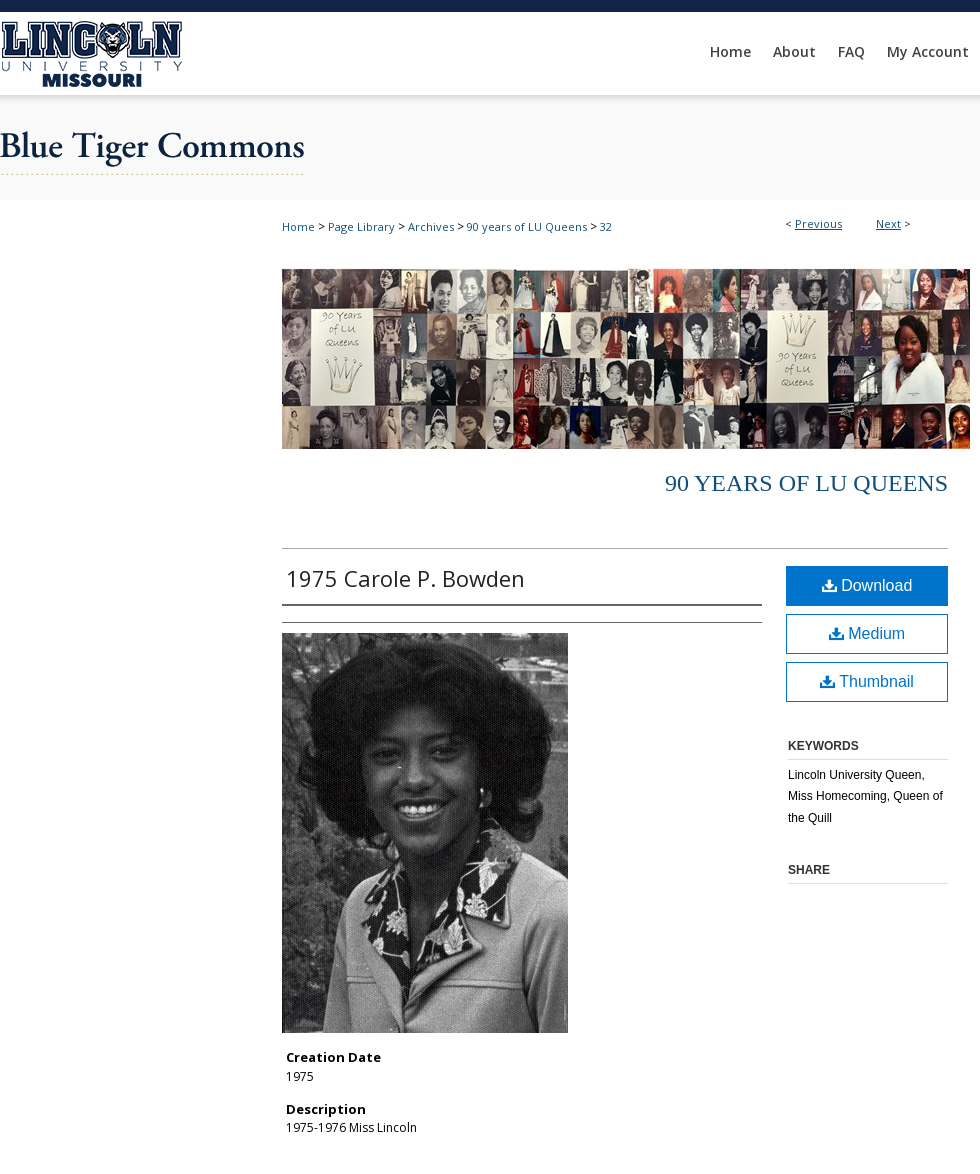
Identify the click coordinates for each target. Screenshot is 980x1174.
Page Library (361, 226)
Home (298, 226)
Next (888, 223)
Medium (867, 633)
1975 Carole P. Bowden (405, 578)
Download (867, 585)
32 (606, 226)
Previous (818, 223)
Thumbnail (867, 681)
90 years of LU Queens (527, 226)
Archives (431, 226)
